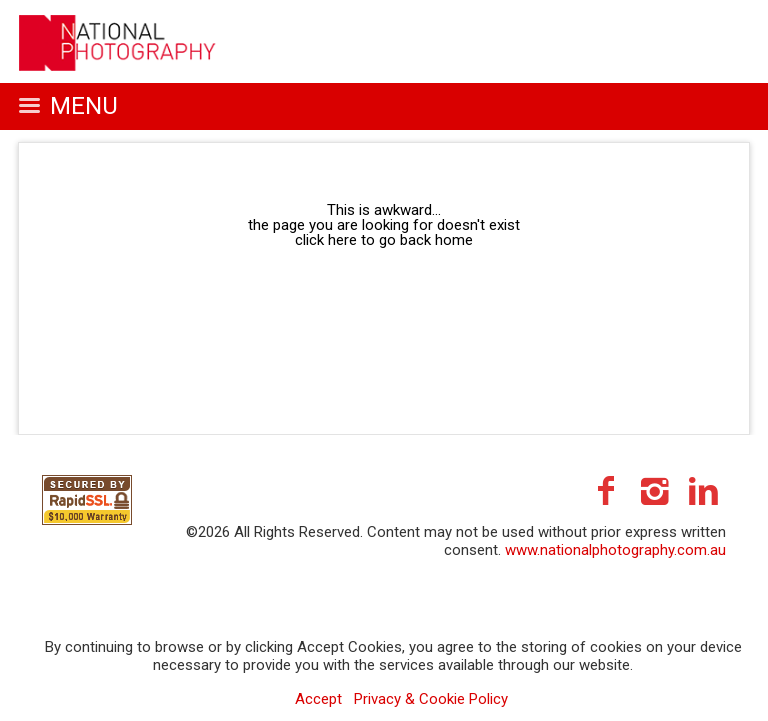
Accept (318, 699)
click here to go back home (384, 240)
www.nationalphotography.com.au (615, 550)
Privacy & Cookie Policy (431, 699)
